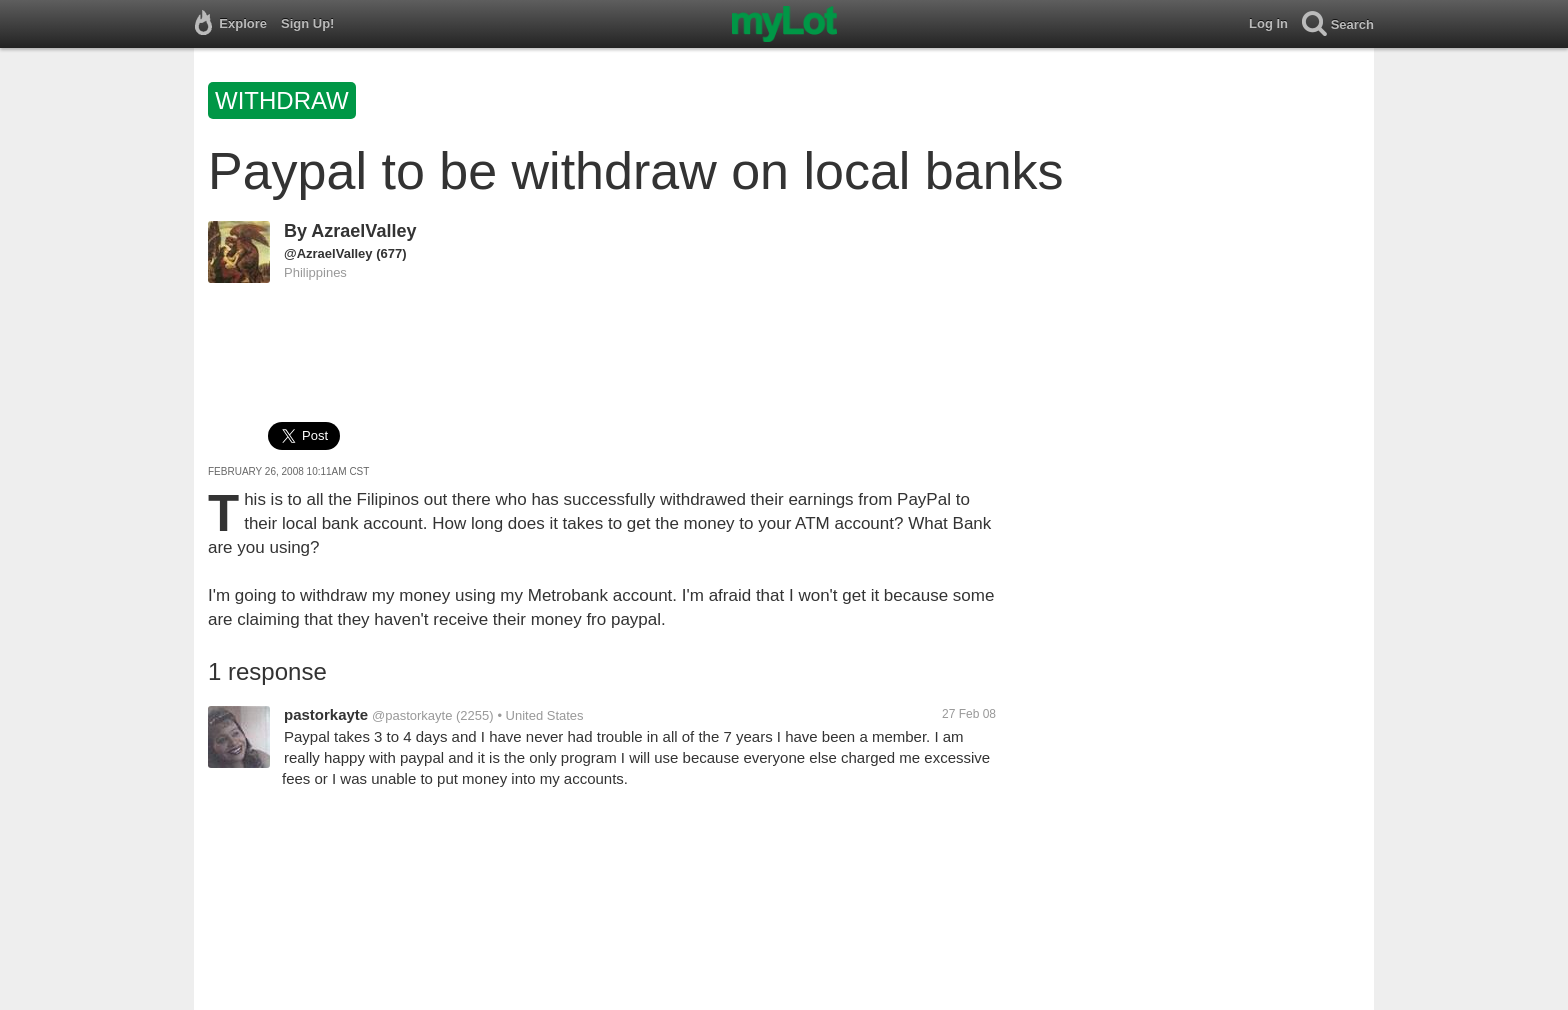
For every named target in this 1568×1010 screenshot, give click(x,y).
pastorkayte (326, 714)
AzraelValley (363, 231)
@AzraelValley (328, 253)
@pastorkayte (412, 715)
